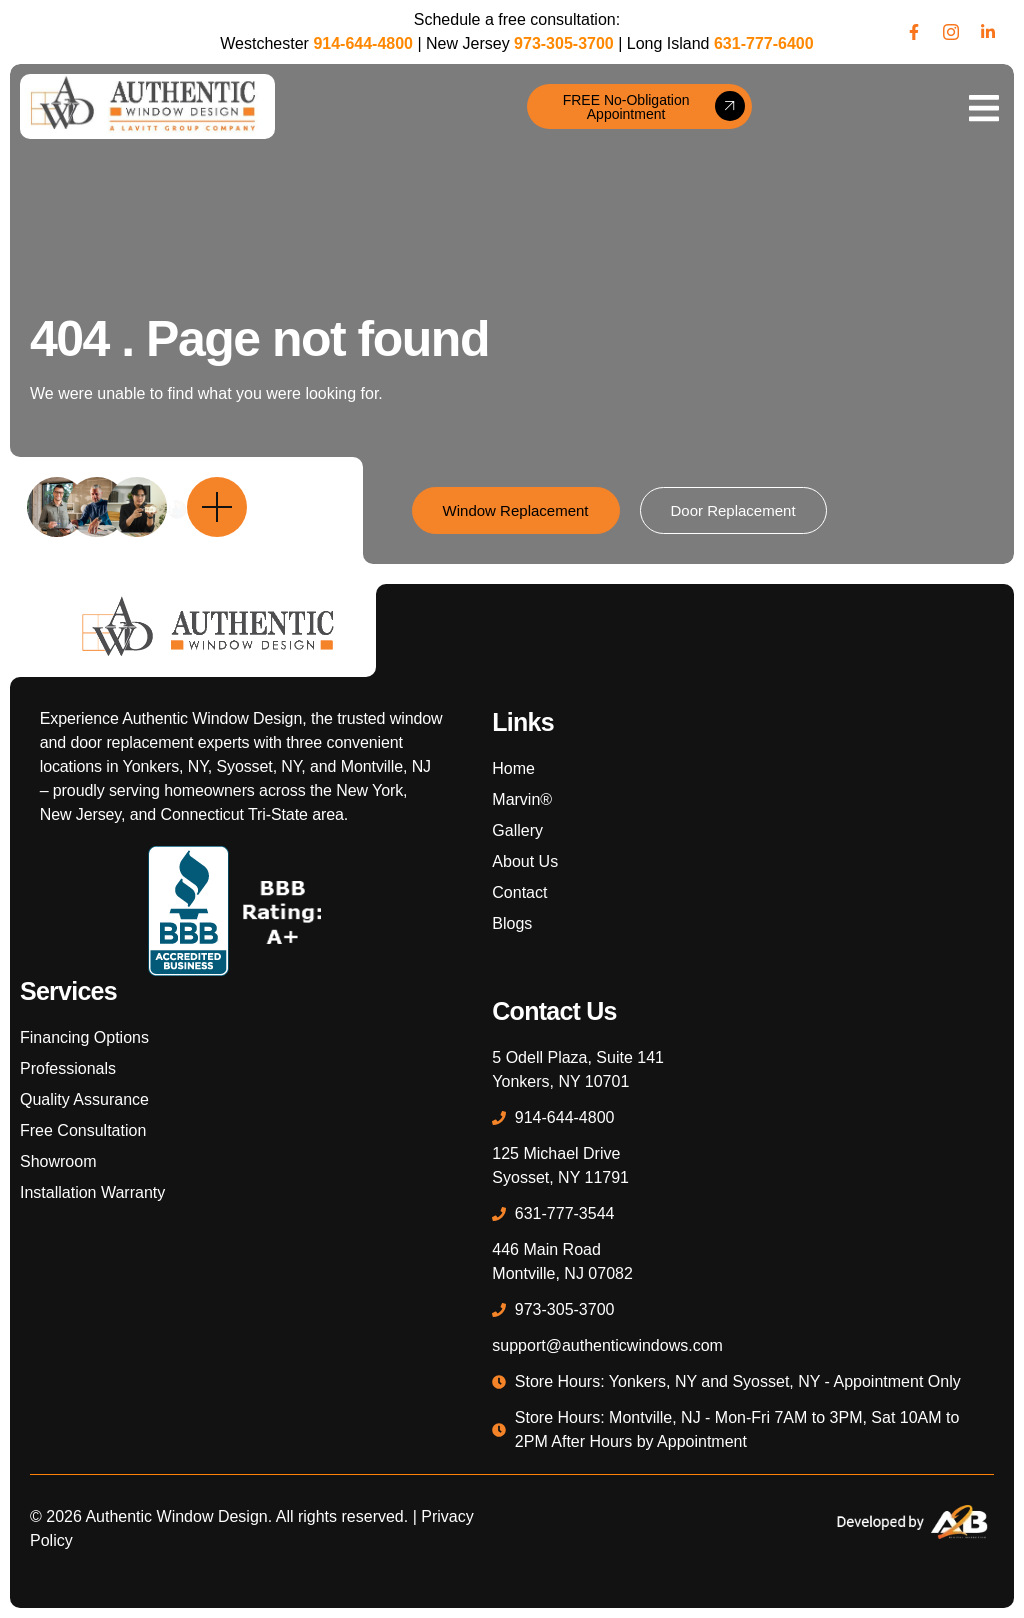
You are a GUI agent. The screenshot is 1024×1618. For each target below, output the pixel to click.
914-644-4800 (363, 43)
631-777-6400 (764, 43)
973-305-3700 (564, 43)
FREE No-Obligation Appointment (654, 106)
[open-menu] (984, 106)
